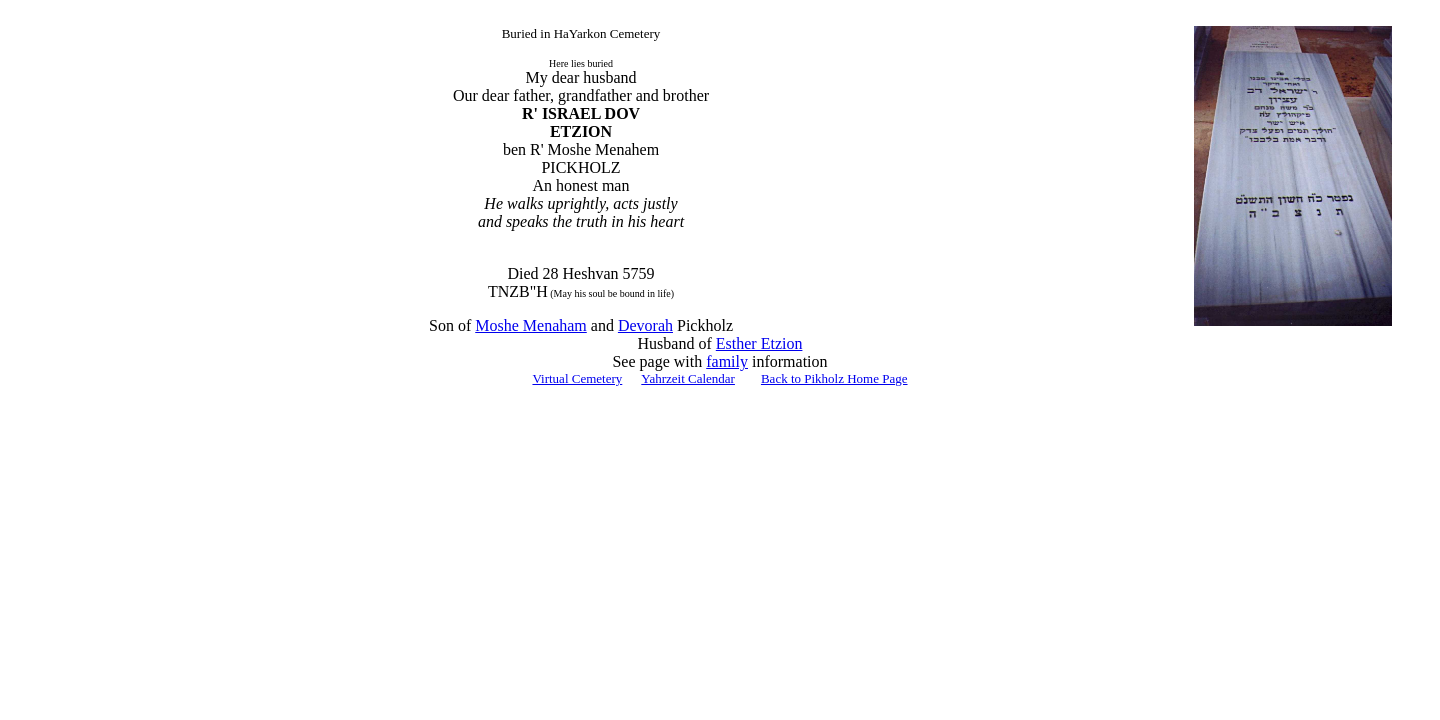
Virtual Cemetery (577, 378)
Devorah (645, 325)
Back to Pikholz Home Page (834, 378)
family (727, 361)
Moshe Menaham (531, 325)
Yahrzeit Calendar (688, 378)
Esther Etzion (759, 343)
